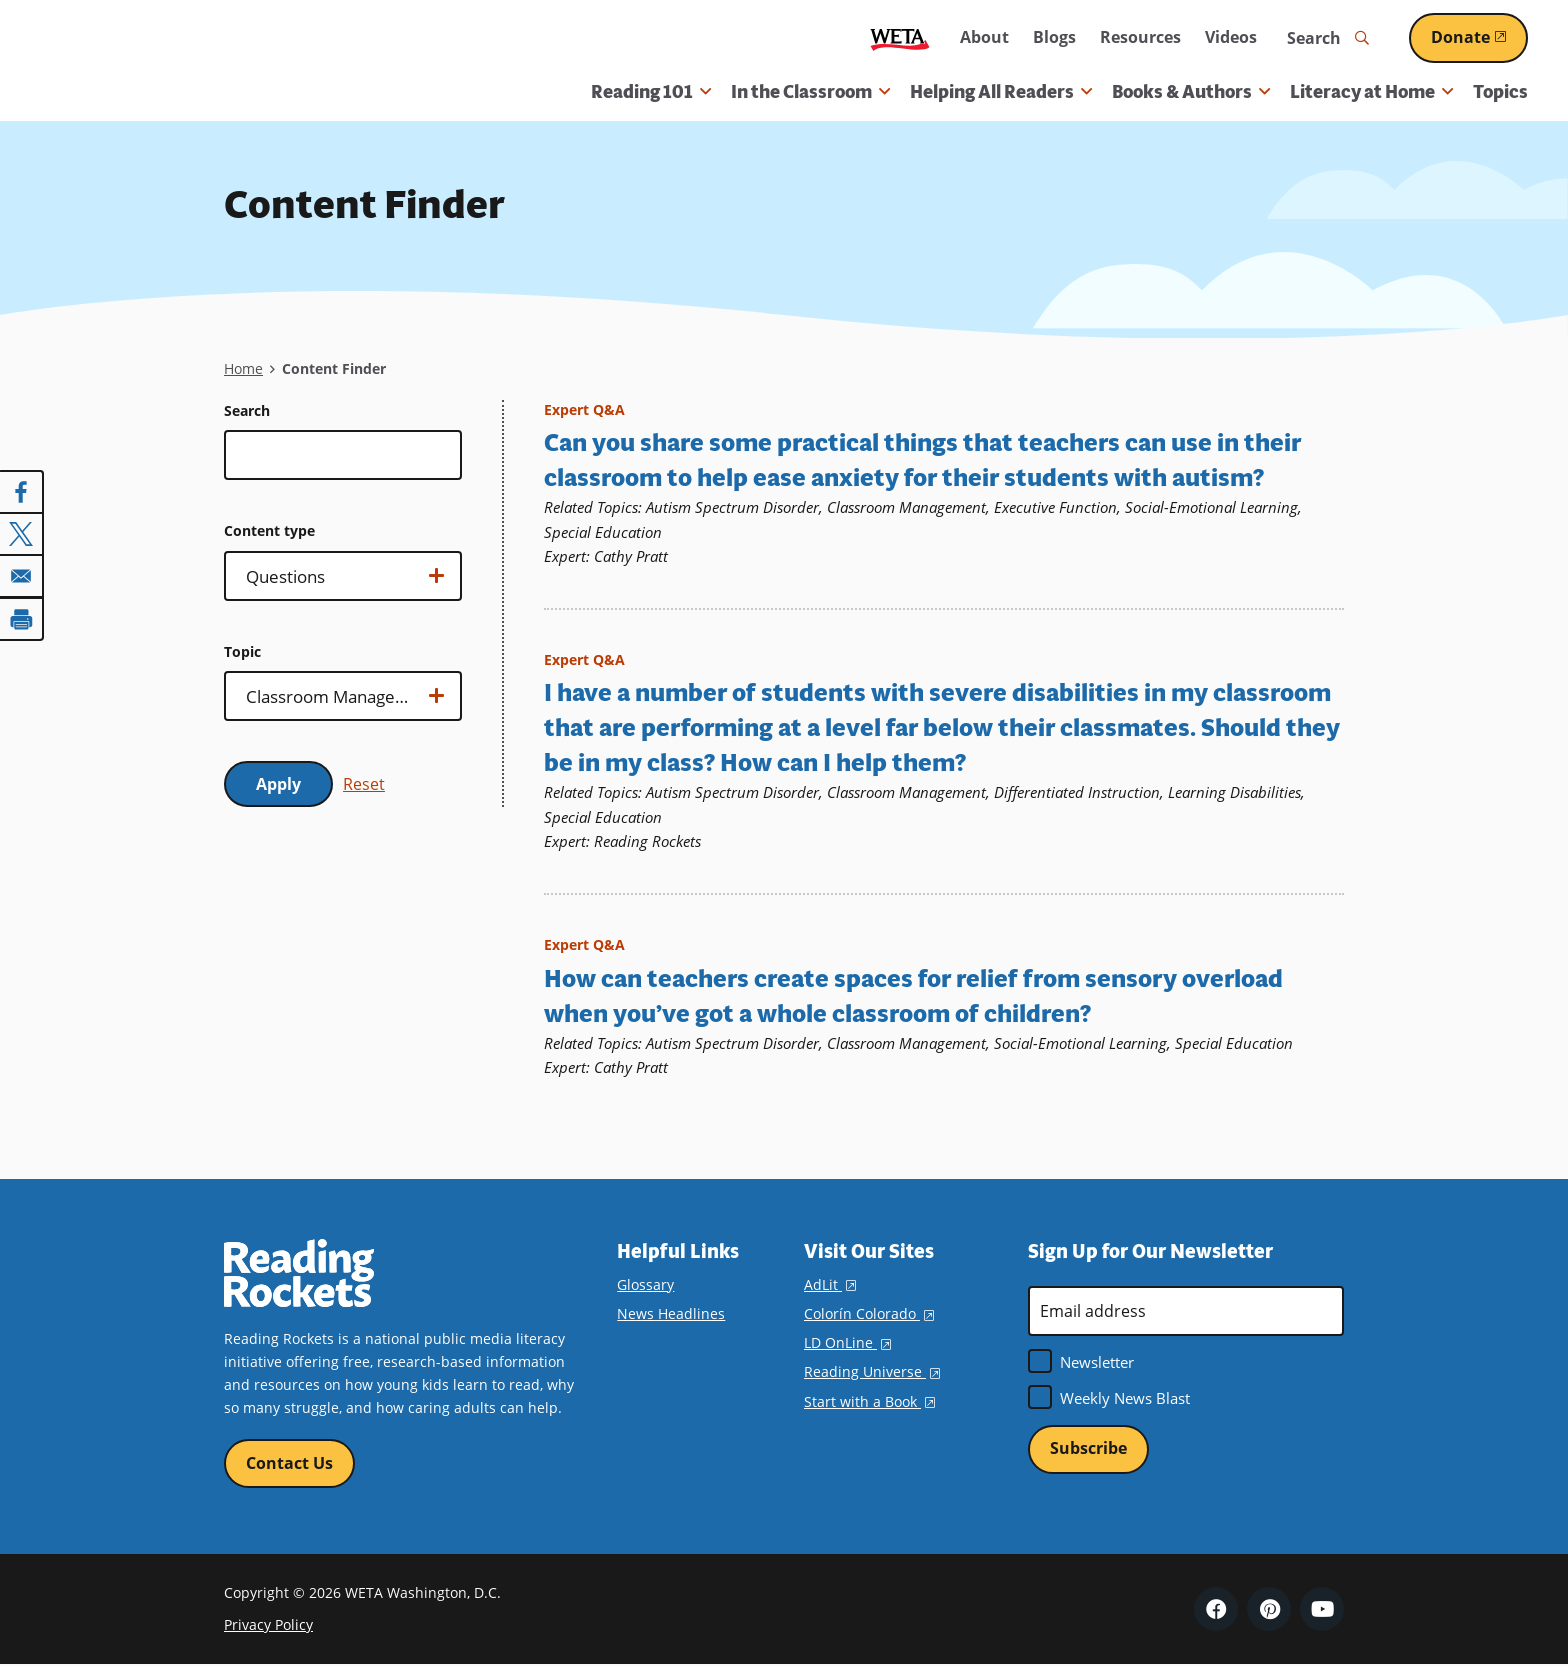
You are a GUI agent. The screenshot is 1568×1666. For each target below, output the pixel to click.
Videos (1231, 37)
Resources (1140, 37)
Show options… (340, 582)
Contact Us (289, 1462)
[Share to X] (22, 534)
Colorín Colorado (869, 1313)
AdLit (830, 1284)
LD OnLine (847, 1342)
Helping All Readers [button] (1001, 92)
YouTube (1322, 1609)
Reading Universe (872, 1371)
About (984, 37)
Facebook (1216, 1609)
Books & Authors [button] (1191, 92)
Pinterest (1269, 1609)
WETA (900, 38)
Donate (1479, 37)
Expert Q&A (584, 409)
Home (243, 368)
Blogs (1054, 37)
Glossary (645, 1284)
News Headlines (671, 1313)
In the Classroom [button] (810, 92)
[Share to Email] (22, 576)
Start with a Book (869, 1400)
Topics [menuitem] (1500, 92)
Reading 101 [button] (651, 92)
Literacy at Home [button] (1371, 92)
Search (247, 410)
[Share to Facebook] (22, 492)
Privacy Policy (268, 1624)
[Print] (22, 618)
